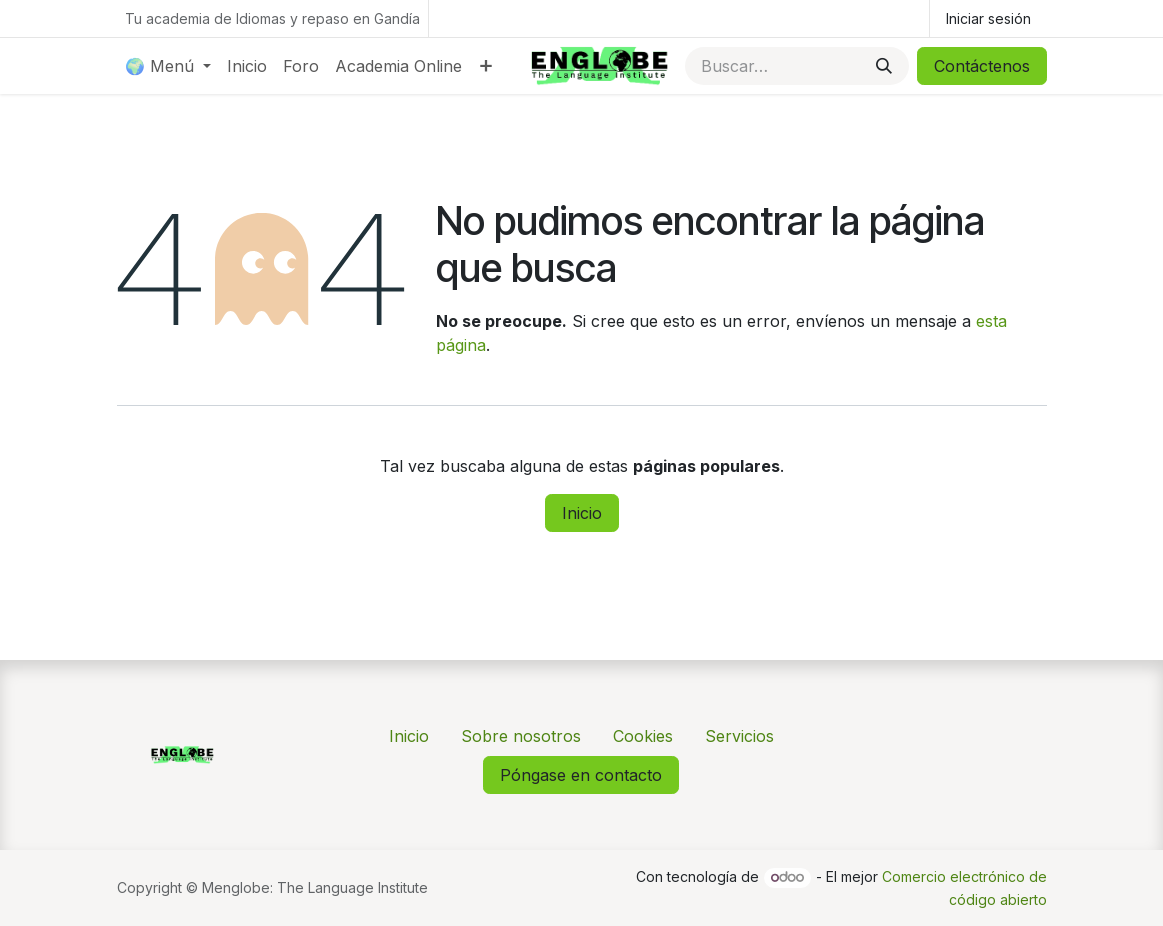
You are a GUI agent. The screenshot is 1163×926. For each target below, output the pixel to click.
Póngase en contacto (581, 775)
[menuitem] (168, 66)
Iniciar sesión (988, 18)
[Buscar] (884, 66)
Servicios (739, 736)
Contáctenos (982, 66)
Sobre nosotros (521, 736)
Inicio (582, 513)
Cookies (643, 736)
